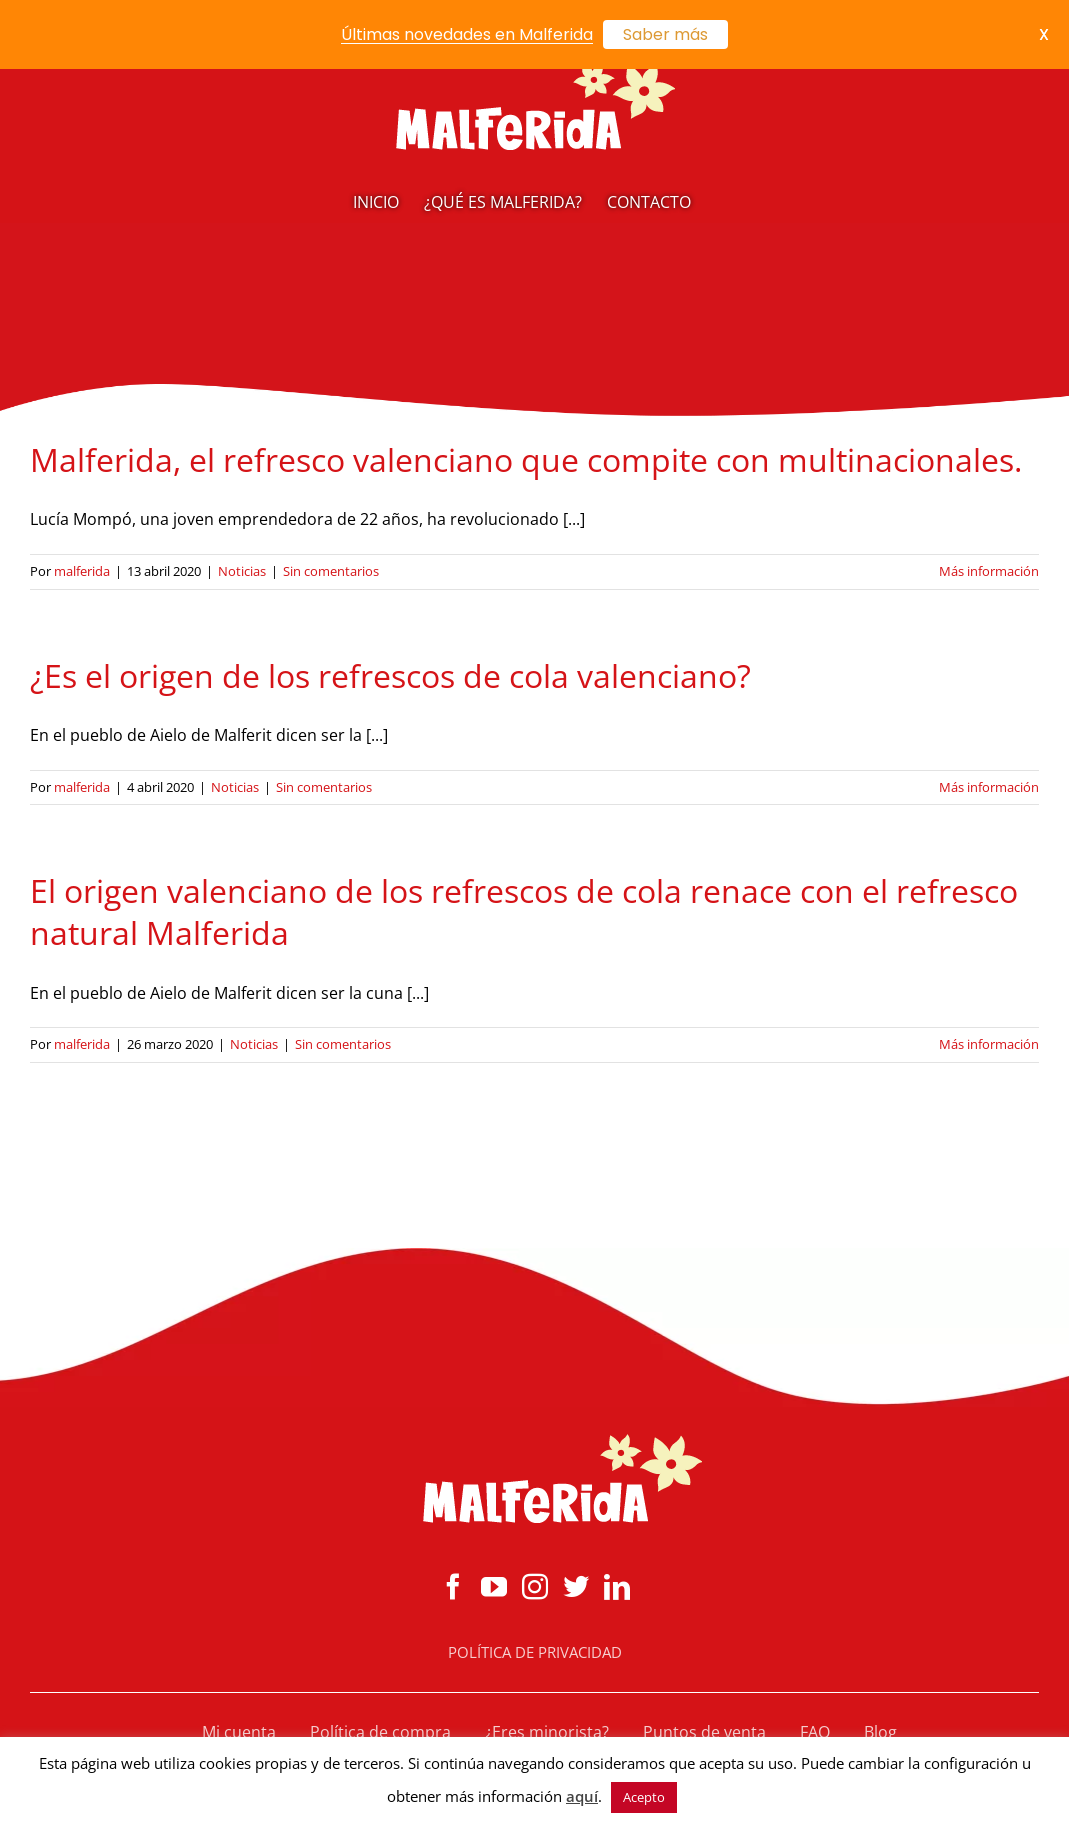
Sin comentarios (331, 571)
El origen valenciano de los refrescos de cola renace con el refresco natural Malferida (524, 911)
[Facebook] (453, 1586)
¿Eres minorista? (547, 1732)
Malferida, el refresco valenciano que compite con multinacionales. (526, 459)
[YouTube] (494, 1586)
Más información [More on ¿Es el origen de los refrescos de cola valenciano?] (989, 787)
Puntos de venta (704, 1732)
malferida (82, 571)
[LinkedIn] (617, 1586)
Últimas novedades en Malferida (467, 34)
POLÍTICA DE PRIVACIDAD (535, 1652)
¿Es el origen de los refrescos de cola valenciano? (390, 675)
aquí (582, 1796)
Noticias (242, 571)
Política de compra (380, 1732)
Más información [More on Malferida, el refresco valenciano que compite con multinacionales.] (989, 571)
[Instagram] (535, 1586)
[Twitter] (576, 1586)
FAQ (815, 1732)
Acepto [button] (644, 1797)
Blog (880, 1732)
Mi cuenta (239, 1732)
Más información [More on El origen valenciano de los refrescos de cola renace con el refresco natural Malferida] (989, 1044)
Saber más (665, 34)
